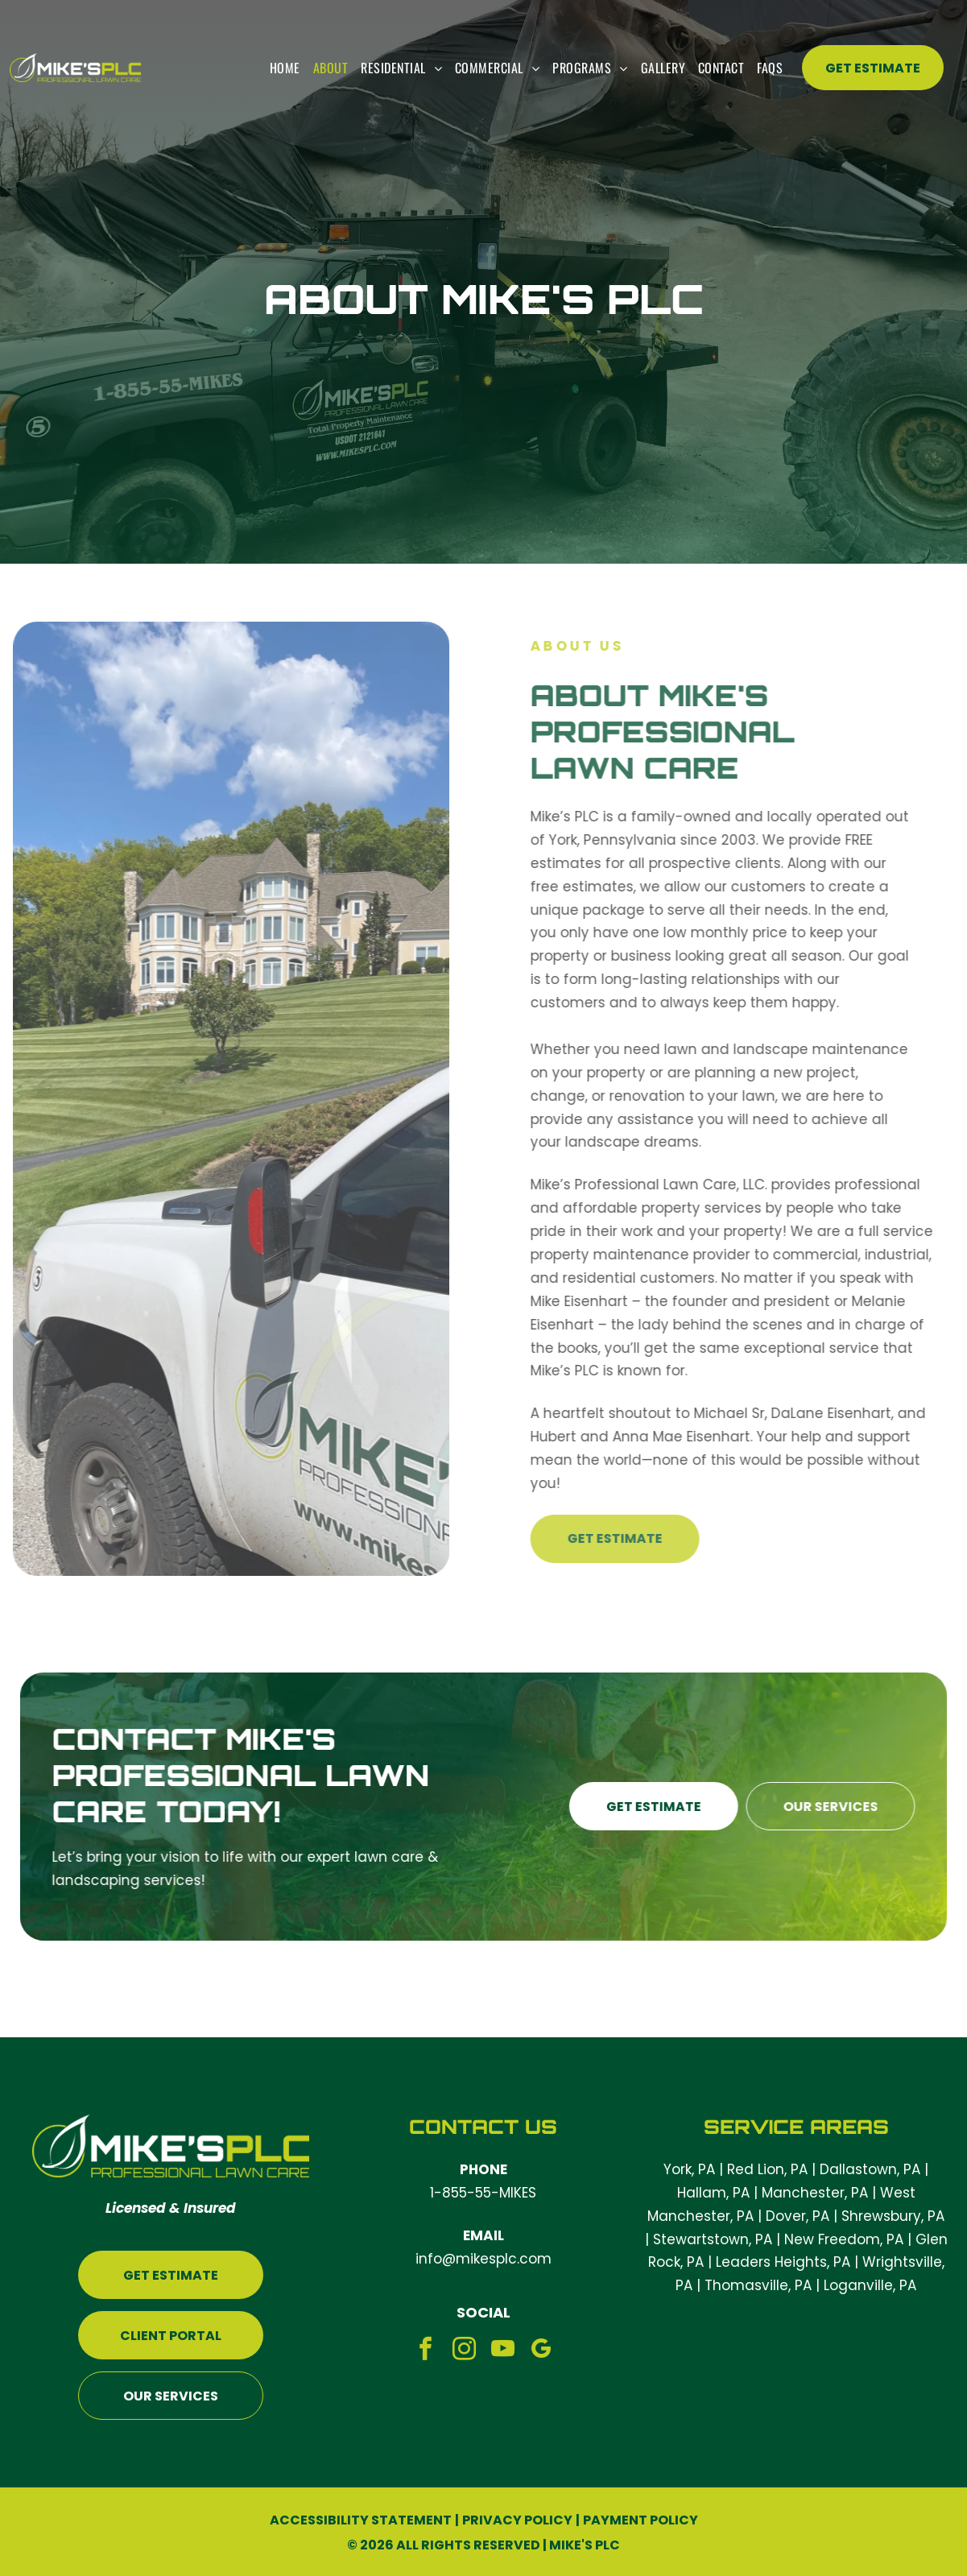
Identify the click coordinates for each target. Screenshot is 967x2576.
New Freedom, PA (843, 2239)
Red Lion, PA (767, 2169)
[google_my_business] (541, 2350)
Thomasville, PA (758, 2285)
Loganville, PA (870, 2285)
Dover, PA (797, 2216)
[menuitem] (285, 67)
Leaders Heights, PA (783, 2262)
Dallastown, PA (870, 2169)
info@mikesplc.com (483, 2258)
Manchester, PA (815, 2192)
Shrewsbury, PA (892, 2216)
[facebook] (425, 2350)
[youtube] (503, 2350)
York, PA (689, 2169)
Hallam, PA (713, 2192)
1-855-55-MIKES (483, 2192)
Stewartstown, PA (712, 2239)
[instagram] (464, 2350)
